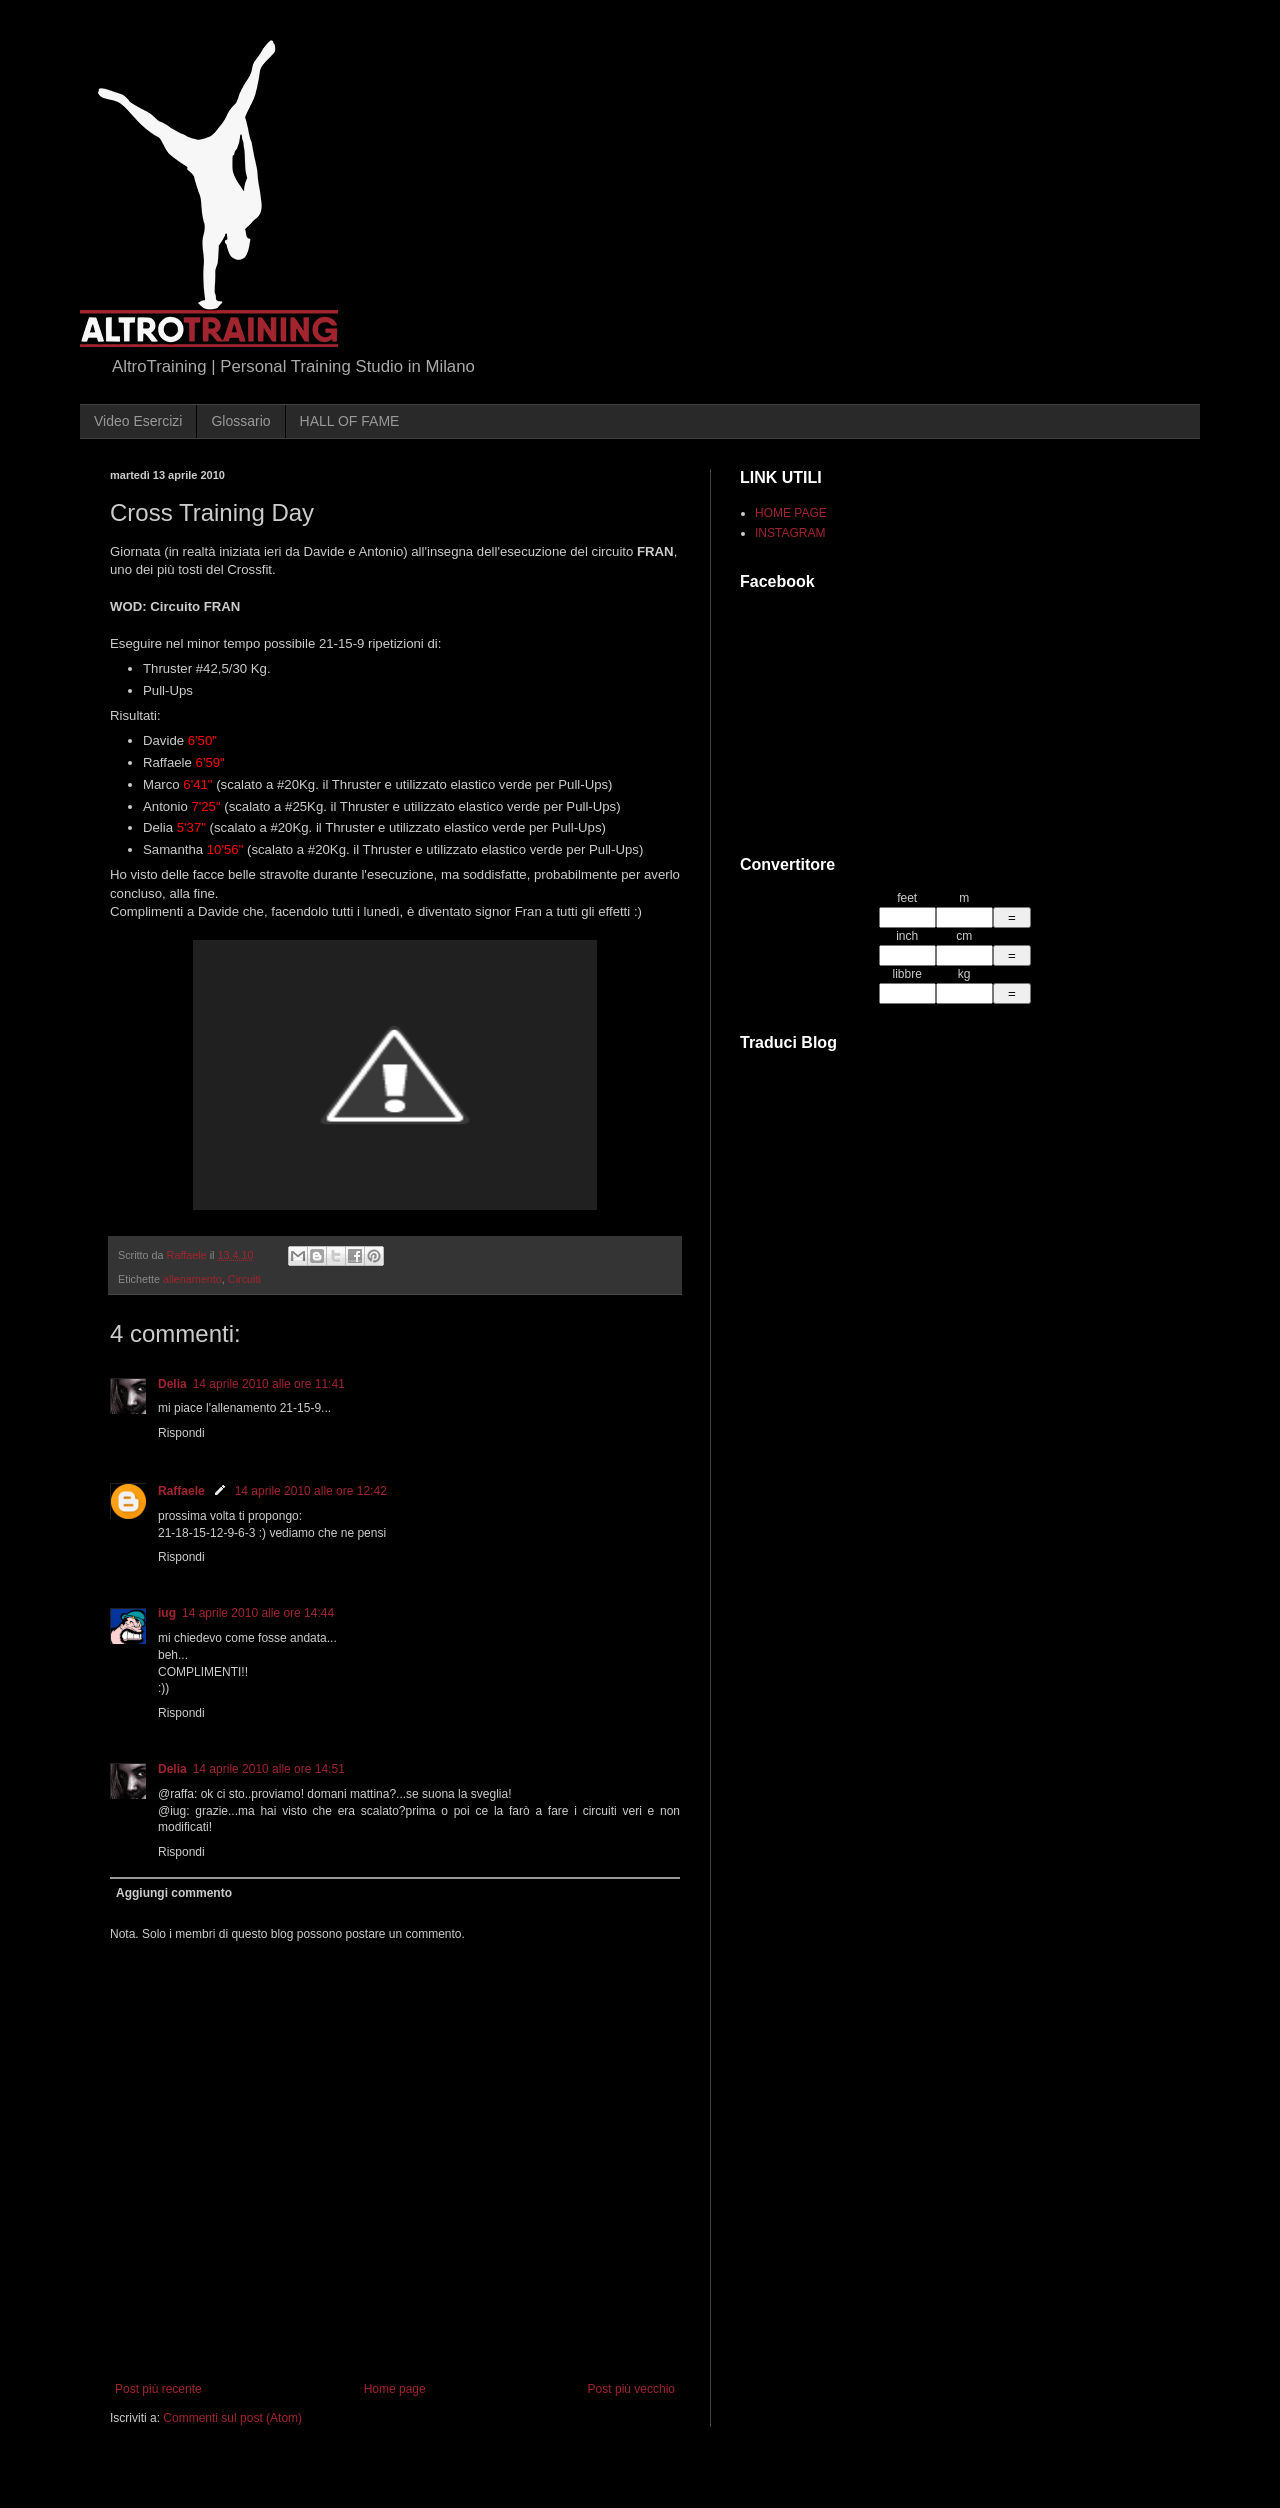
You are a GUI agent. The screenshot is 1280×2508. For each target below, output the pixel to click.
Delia (172, 1384)
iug (167, 1613)
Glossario (240, 421)
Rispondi (181, 1433)
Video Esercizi (138, 421)
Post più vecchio (631, 2389)
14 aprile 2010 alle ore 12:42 (311, 1491)
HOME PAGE (791, 513)
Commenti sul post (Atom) (232, 2418)
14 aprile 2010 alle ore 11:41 (269, 1384)
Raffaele (181, 1491)
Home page (395, 2389)
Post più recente (158, 2389)
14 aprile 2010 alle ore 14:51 (269, 1769)
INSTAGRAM (790, 533)
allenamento (192, 1279)
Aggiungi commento (174, 1893)
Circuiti (244, 1279)
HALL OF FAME (350, 421)
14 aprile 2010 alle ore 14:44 (258, 1613)
